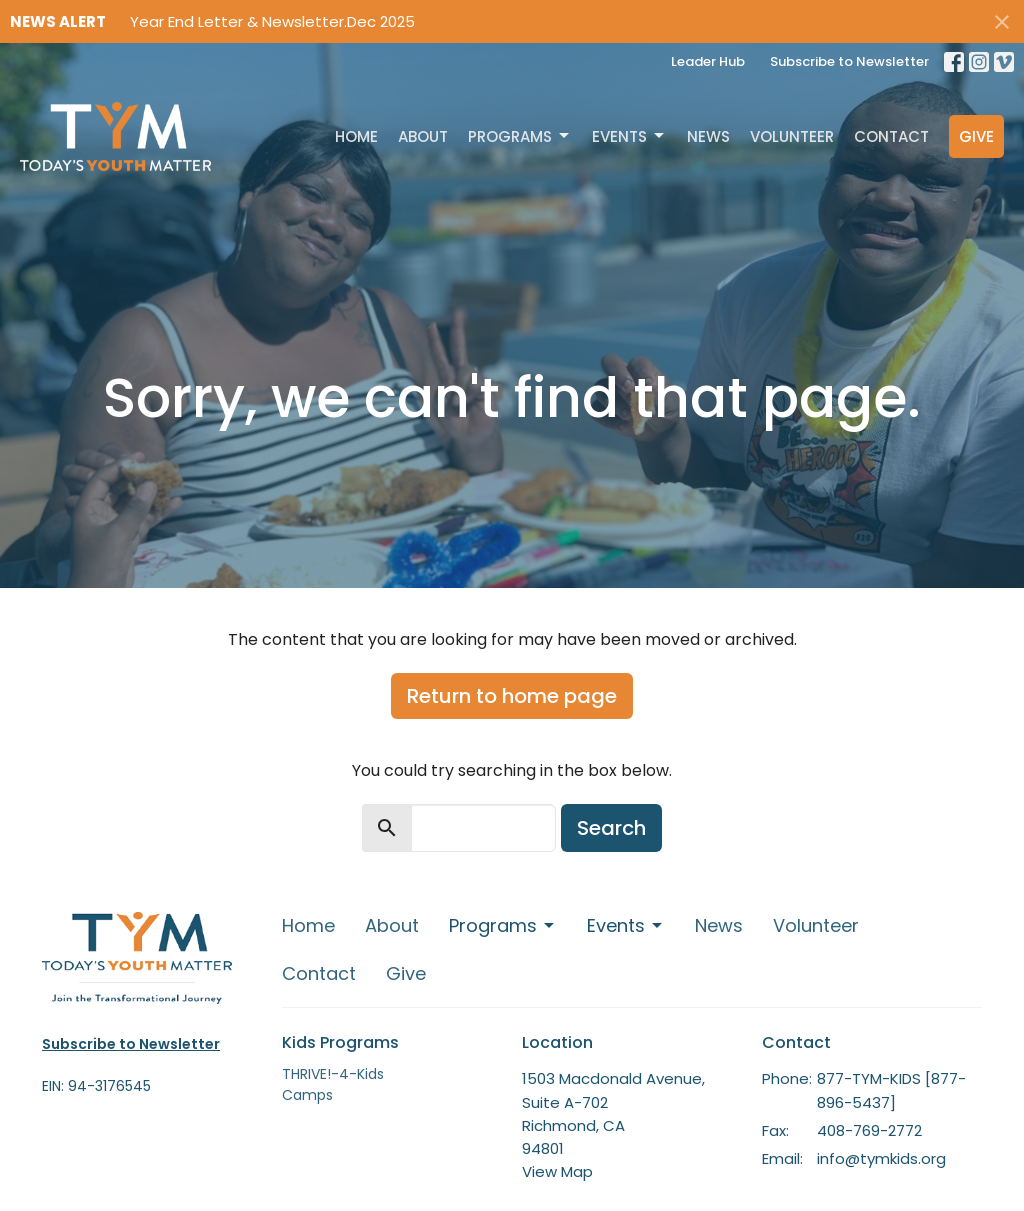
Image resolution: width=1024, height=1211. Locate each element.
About (423, 136)
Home (356, 136)
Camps (307, 1095)
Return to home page (512, 696)
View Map (557, 1171)
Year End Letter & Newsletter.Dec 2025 (272, 21)
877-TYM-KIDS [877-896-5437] (891, 1090)
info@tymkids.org (881, 1158)
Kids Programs (340, 1042)
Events (629, 136)
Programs (520, 136)
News (708, 136)
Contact (891, 136)
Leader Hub (708, 61)
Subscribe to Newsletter (849, 61)
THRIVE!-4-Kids (333, 1074)
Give (976, 136)
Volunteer (792, 136)
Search (611, 828)
